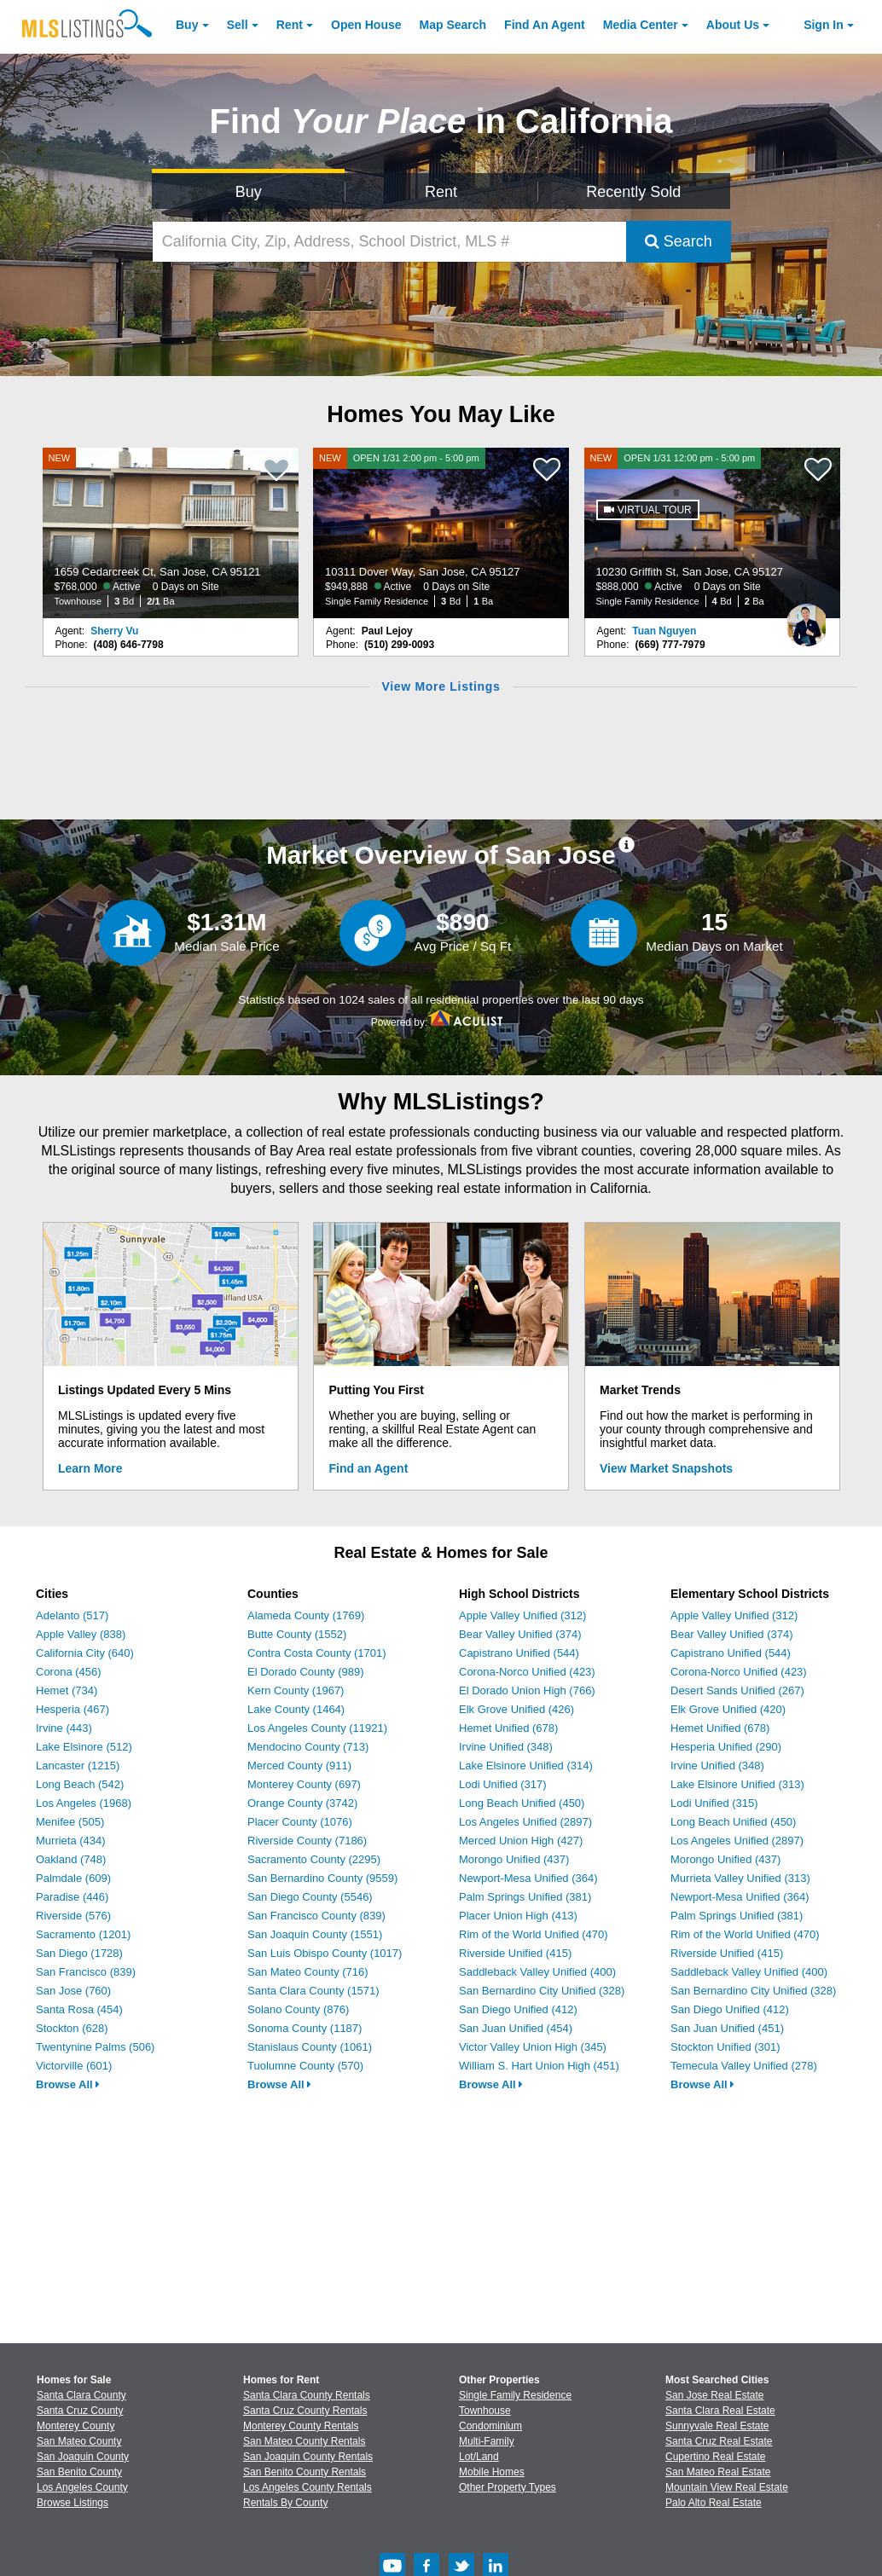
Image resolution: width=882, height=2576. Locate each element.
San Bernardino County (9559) (322, 1878)
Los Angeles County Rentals (307, 2487)
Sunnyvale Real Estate (717, 2426)
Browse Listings (72, 2503)
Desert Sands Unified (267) (737, 1690)
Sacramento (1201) (83, 1934)
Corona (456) (69, 1671)
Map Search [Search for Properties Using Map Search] (453, 25)
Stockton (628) (72, 2028)
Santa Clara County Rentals (306, 2395)
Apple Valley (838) (80, 1634)
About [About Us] (732, 25)
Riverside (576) (73, 1915)
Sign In (824, 25)
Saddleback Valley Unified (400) (537, 1971)
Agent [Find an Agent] (544, 25)
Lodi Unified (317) (503, 1784)
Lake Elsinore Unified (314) (526, 1765)
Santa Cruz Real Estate (718, 2441)
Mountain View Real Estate (726, 2487)
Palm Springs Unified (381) (525, 1896)
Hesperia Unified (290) (725, 1746)
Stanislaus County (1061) (309, 2047)
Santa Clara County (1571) (313, 1990)
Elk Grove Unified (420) (728, 1709)
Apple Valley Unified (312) (522, 1615)
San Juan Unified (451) (727, 2028)
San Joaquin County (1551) (314, 1934)
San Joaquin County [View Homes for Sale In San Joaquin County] (83, 2457)
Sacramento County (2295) (313, 1859)
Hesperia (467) (72, 1709)
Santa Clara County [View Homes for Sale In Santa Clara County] (81, 2395)
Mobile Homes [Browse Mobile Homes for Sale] (492, 2472)
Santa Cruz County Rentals (305, 2411)
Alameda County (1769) (305, 1615)
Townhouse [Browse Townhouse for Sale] (485, 2411)
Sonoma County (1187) (304, 2028)
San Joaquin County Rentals (308, 2457)
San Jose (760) (73, 1990)
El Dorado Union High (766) (527, 1690)
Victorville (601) (74, 2065)
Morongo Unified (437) (514, 1859)
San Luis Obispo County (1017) (324, 1953)
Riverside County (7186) (307, 1840)
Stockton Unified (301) (725, 2047)
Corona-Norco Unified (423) (527, 1671)
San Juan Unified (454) (515, 2028)
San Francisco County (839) (316, 1915)
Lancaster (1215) (77, 1765)
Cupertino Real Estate (715, 2457)
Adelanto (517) (72, 1615)
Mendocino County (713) (307, 1746)
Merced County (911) (299, 1765)
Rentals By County (285, 2503)
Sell (237, 25)
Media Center (640, 25)
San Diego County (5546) (310, 1896)
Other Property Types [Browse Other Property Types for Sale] (507, 2487)
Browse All (68, 2084)
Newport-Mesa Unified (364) (528, 1878)
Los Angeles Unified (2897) (525, 1821)
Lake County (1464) (296, 1709)
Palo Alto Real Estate (713, 2503)
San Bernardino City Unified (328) (541, 1990)
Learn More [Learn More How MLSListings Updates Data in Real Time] (90, 1468)
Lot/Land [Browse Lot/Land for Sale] (479, 2457)
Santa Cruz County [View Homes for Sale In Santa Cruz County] (80, 2411)
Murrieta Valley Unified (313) (740, 1878)
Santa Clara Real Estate (720, 2411)
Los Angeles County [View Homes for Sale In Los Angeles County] (82, 2487)
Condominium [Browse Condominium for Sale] (490, 2426)
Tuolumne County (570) (305, 2065)
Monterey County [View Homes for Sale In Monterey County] (75, 2426)
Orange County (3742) (302, 1803)
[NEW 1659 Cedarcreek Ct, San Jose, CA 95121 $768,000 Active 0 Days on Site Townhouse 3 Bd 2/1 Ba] (171, 533)
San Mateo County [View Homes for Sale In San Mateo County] (79, 2441)
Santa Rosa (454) (79, 2009)
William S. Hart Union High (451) (539, 2065)
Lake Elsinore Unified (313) (737, 1784)
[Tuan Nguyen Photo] (807, 618)
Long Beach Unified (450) (521, 1803)
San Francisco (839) (86, 1971)
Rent (289, 25)
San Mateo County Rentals (304, 2441)
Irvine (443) (64, 1728)
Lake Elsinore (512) (84, 1746)
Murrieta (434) (71, 1840)
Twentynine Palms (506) (95, 2047)
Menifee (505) (70, 1821)
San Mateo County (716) (307, 1971)
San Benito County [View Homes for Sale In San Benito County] (79, 2472)
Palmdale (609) (73, 1878)
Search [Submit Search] (678, 241)
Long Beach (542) (80, 1784)
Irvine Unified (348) (506, 1746)
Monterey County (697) (304, 1784)
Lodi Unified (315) (714, 1803)
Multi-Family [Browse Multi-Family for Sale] (486, 2441)
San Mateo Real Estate (717, 2472)
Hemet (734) (66, 1690)
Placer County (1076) (299, 1821)
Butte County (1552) (296, 1634)
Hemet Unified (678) (508, 1728)
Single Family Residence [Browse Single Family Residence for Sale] (515, 2395)
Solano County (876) (298, 2009)
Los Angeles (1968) (83, 1803)
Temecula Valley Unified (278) (743, 2065)
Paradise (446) (72, 1896)
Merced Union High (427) (521, 1840)
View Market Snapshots (666, 1468)
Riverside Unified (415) (515, 1953)
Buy (187, 25)
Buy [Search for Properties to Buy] (248, 191)
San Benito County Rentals (304, 2472)
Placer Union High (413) (518, 1915)
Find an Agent (369, 1468)
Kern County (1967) (295, 1690)
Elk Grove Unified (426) (516, 1709)
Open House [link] (366, 25)
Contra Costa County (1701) (316, 1653)
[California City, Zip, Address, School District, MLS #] (389, 242)
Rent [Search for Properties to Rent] (441, 191)
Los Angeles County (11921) (317, 1728)
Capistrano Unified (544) (519, 1653)
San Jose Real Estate (714, 2395)
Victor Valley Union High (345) (532, 2047)
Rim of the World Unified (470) (533, 1934)
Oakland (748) (71, 1859)
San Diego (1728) (79, 1953)
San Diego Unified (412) (518, 2009)
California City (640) (85, 1653)
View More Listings (440, 686)
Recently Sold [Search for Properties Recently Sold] (633, 191)
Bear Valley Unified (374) (520, 1634)
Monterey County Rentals (300, 2426)
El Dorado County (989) (305, 1671)
